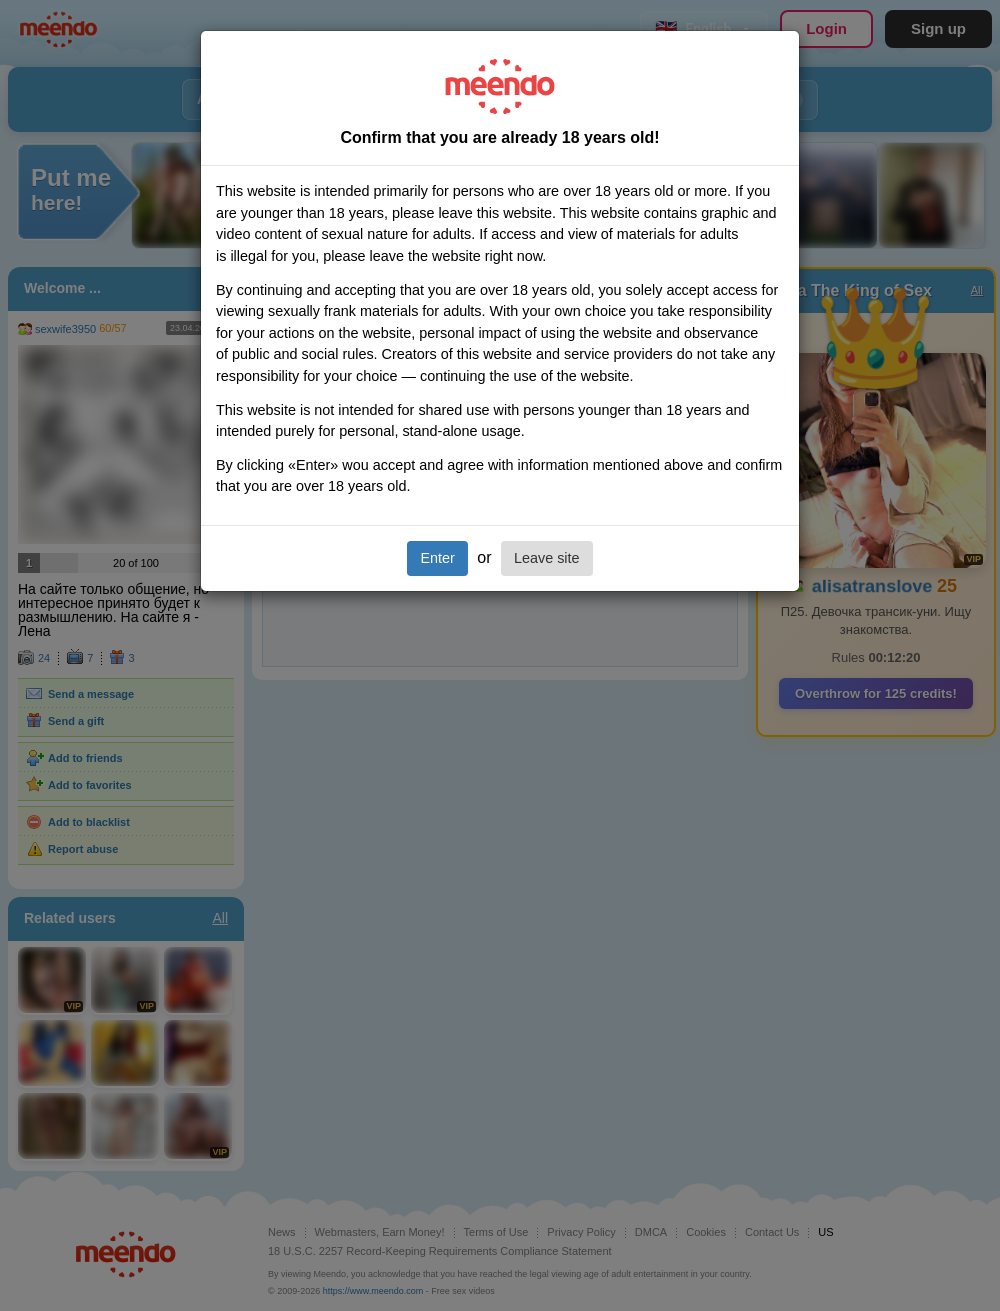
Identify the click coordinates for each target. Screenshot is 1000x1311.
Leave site (547, 558)
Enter (437, 558)
